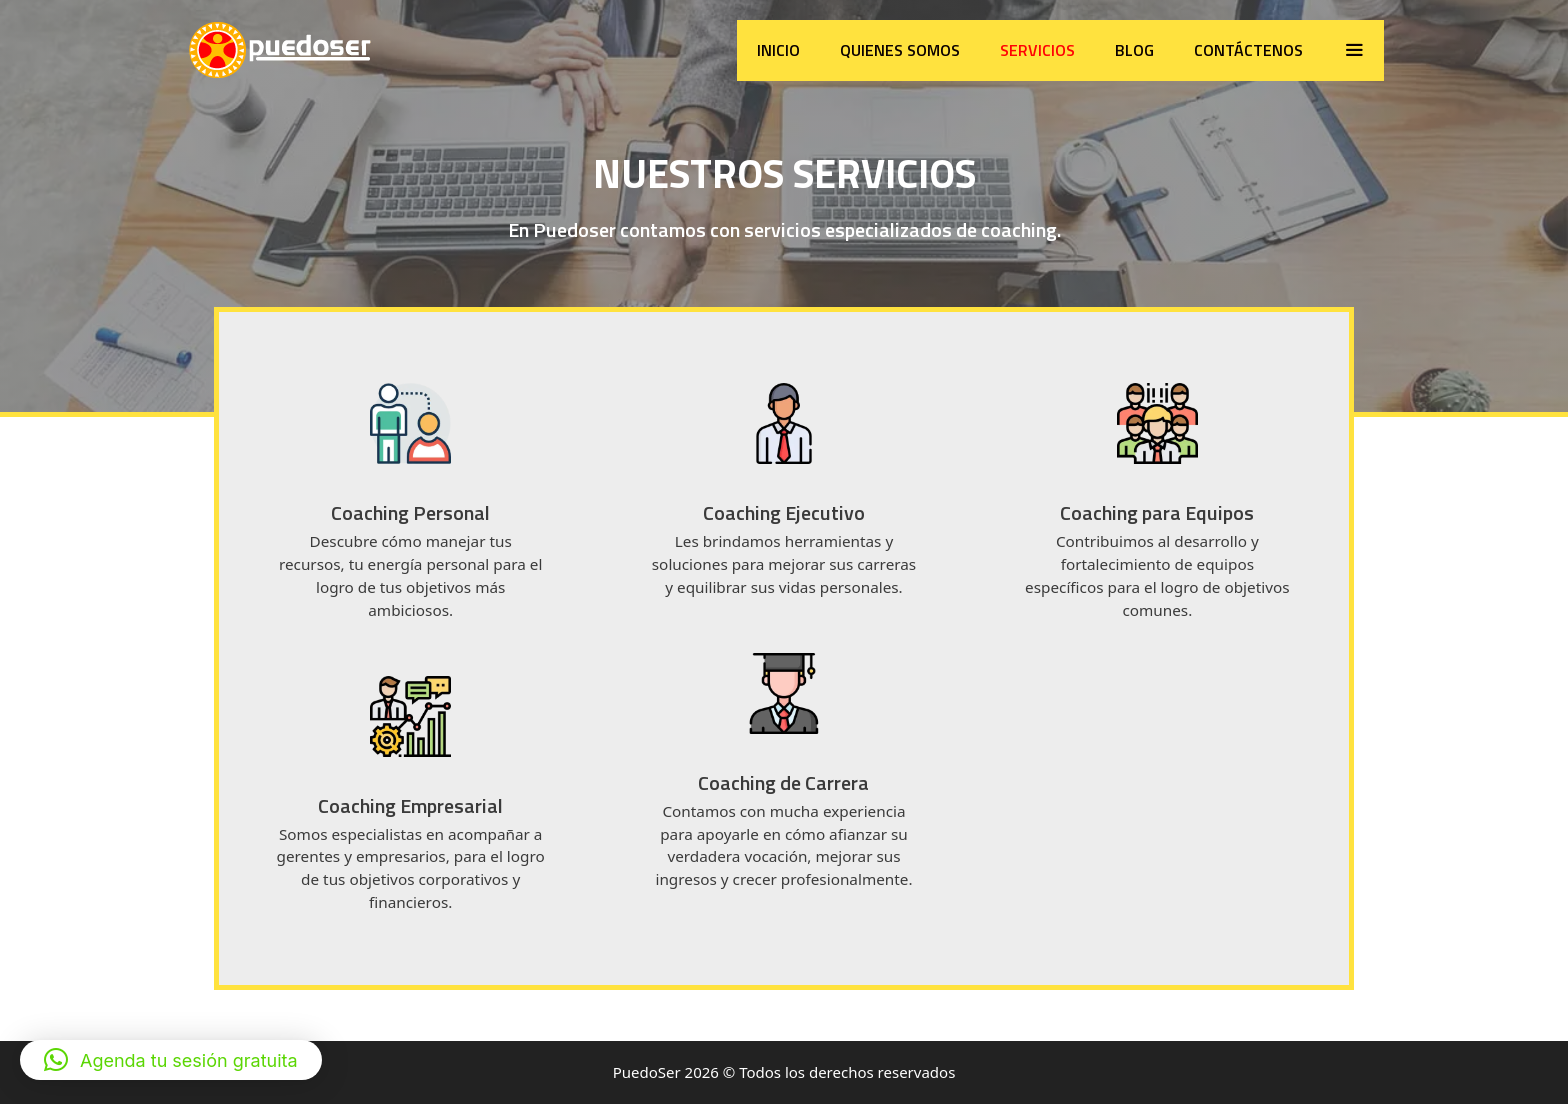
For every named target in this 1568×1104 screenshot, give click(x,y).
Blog (1134, 50)
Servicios (1037, 50)
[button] (171, 1060)
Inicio (778, 50)
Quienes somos (900, 50)
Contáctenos (1248, 50)
